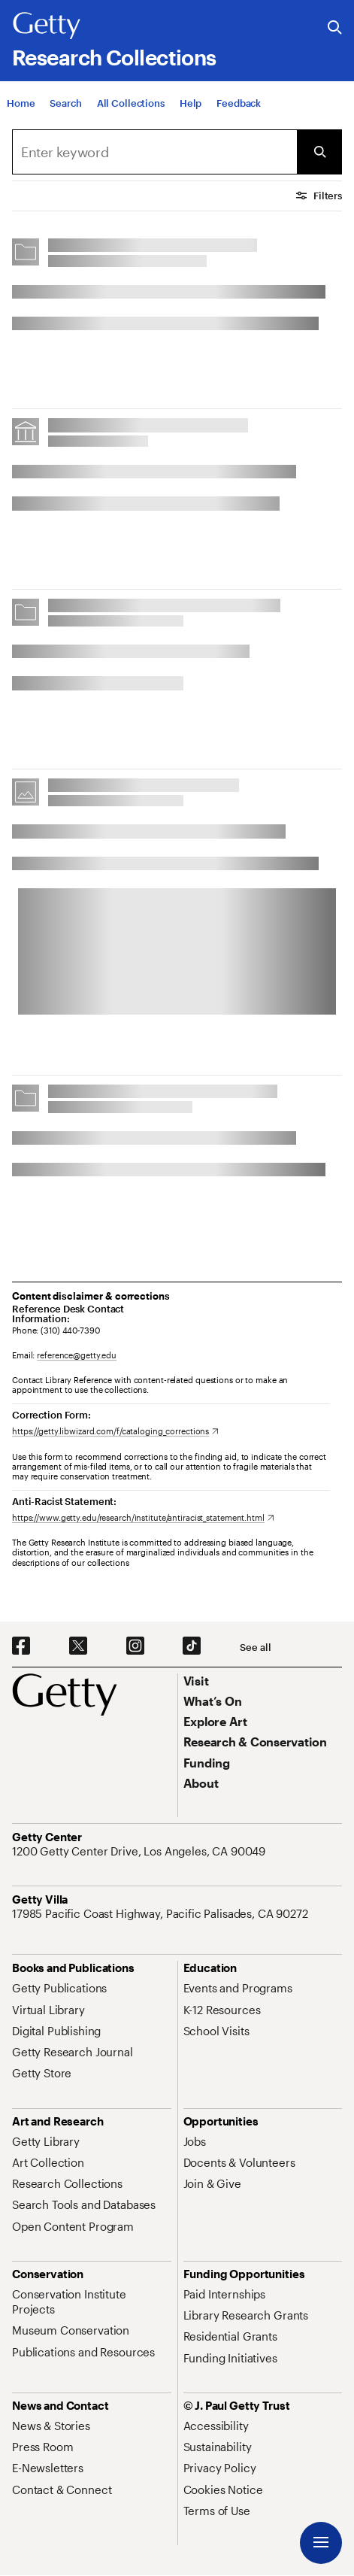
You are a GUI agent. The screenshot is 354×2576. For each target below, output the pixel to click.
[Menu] (321, 2543)
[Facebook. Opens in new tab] (21, 1646)
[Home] (21, 117)
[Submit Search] (319, 151)
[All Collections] (131, 117)
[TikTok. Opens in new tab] (192, 1646)
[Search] (65, 117)
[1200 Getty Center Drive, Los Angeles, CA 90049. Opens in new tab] (140, 1850)
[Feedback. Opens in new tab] (238, 117)
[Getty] (46, 26)
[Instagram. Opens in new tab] (135, 1646)
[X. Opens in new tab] (78, 1646)
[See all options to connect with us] (255, 1647)
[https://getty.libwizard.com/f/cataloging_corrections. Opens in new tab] (115, 1431)
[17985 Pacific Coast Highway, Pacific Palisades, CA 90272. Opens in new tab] (161, 1913)
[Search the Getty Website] (335, 28)
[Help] (190, 117)
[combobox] (154, 151)
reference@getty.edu (76, 1355)
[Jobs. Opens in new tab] (194, 2141)
